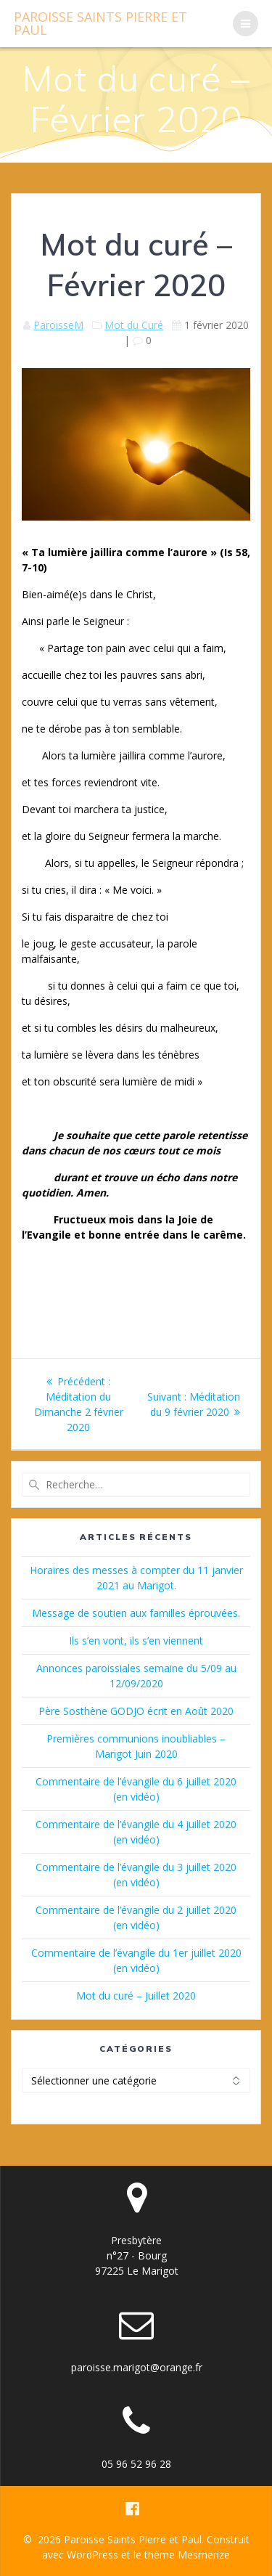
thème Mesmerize (187, 2554)
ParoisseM (58, 325)
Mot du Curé (133, 325)
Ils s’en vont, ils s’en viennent (136, 1640)
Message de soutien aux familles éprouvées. (136, 1613)
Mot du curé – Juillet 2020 (136, 1995)
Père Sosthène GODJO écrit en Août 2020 (136, 1711)
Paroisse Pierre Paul (100, 23)
